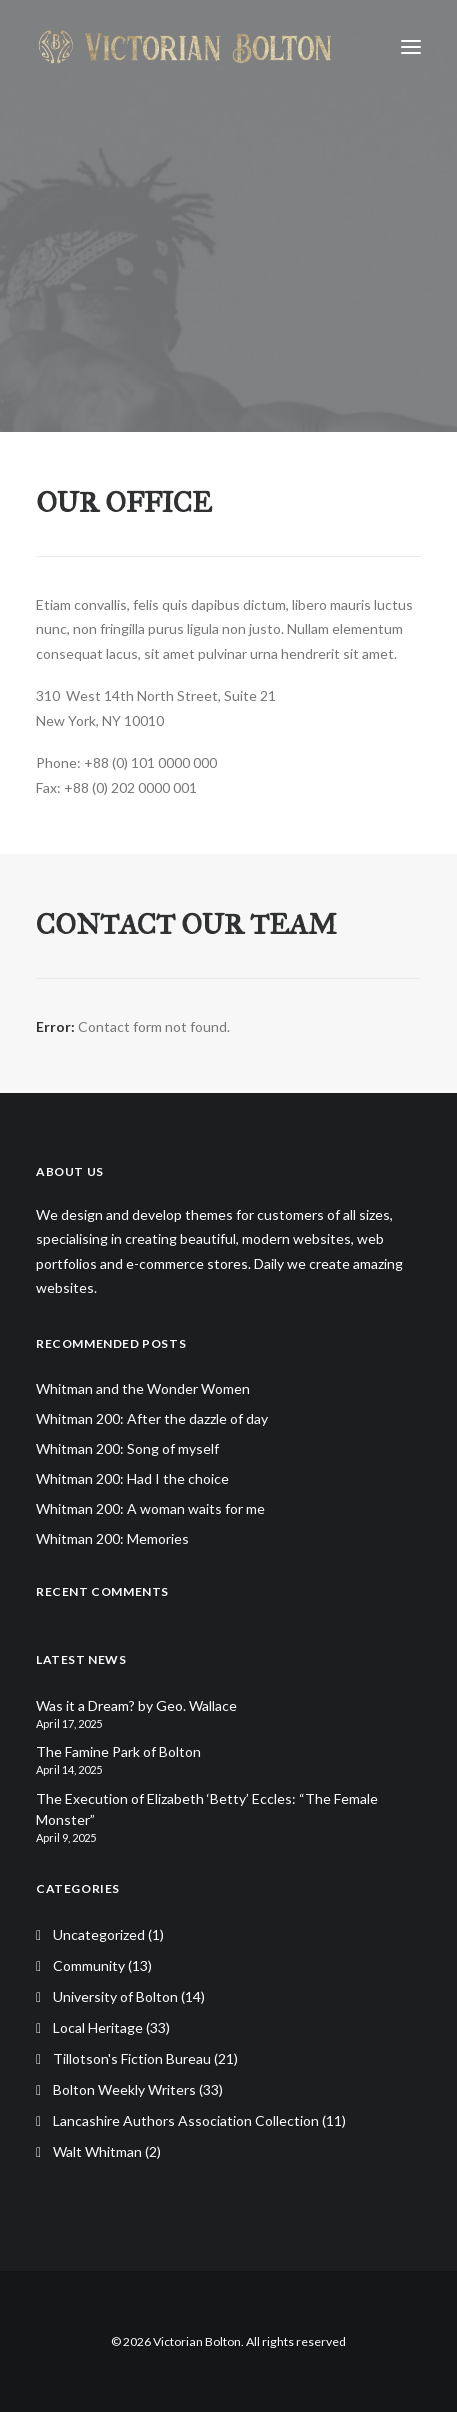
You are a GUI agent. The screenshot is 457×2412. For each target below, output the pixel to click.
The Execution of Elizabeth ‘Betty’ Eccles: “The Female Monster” (207, 1809)
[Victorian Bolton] (184, 47)
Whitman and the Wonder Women (143, 1388)
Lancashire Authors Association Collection (186, 2120)
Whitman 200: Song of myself (127, 1448)
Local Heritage (98, 2027)
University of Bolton (115, 1996)
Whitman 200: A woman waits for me (150, 1508)
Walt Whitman (97, 2151)
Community (89, 1965)
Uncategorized (99, 1934)
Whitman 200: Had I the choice (132, 1478)
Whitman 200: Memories (112, 1538)
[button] (411, 47)
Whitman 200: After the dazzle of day (152, 1418)
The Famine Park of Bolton (118, 1751)
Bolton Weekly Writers (124, 2089)
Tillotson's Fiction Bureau (132, 2058)
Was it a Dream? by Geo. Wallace (136, 1705)
